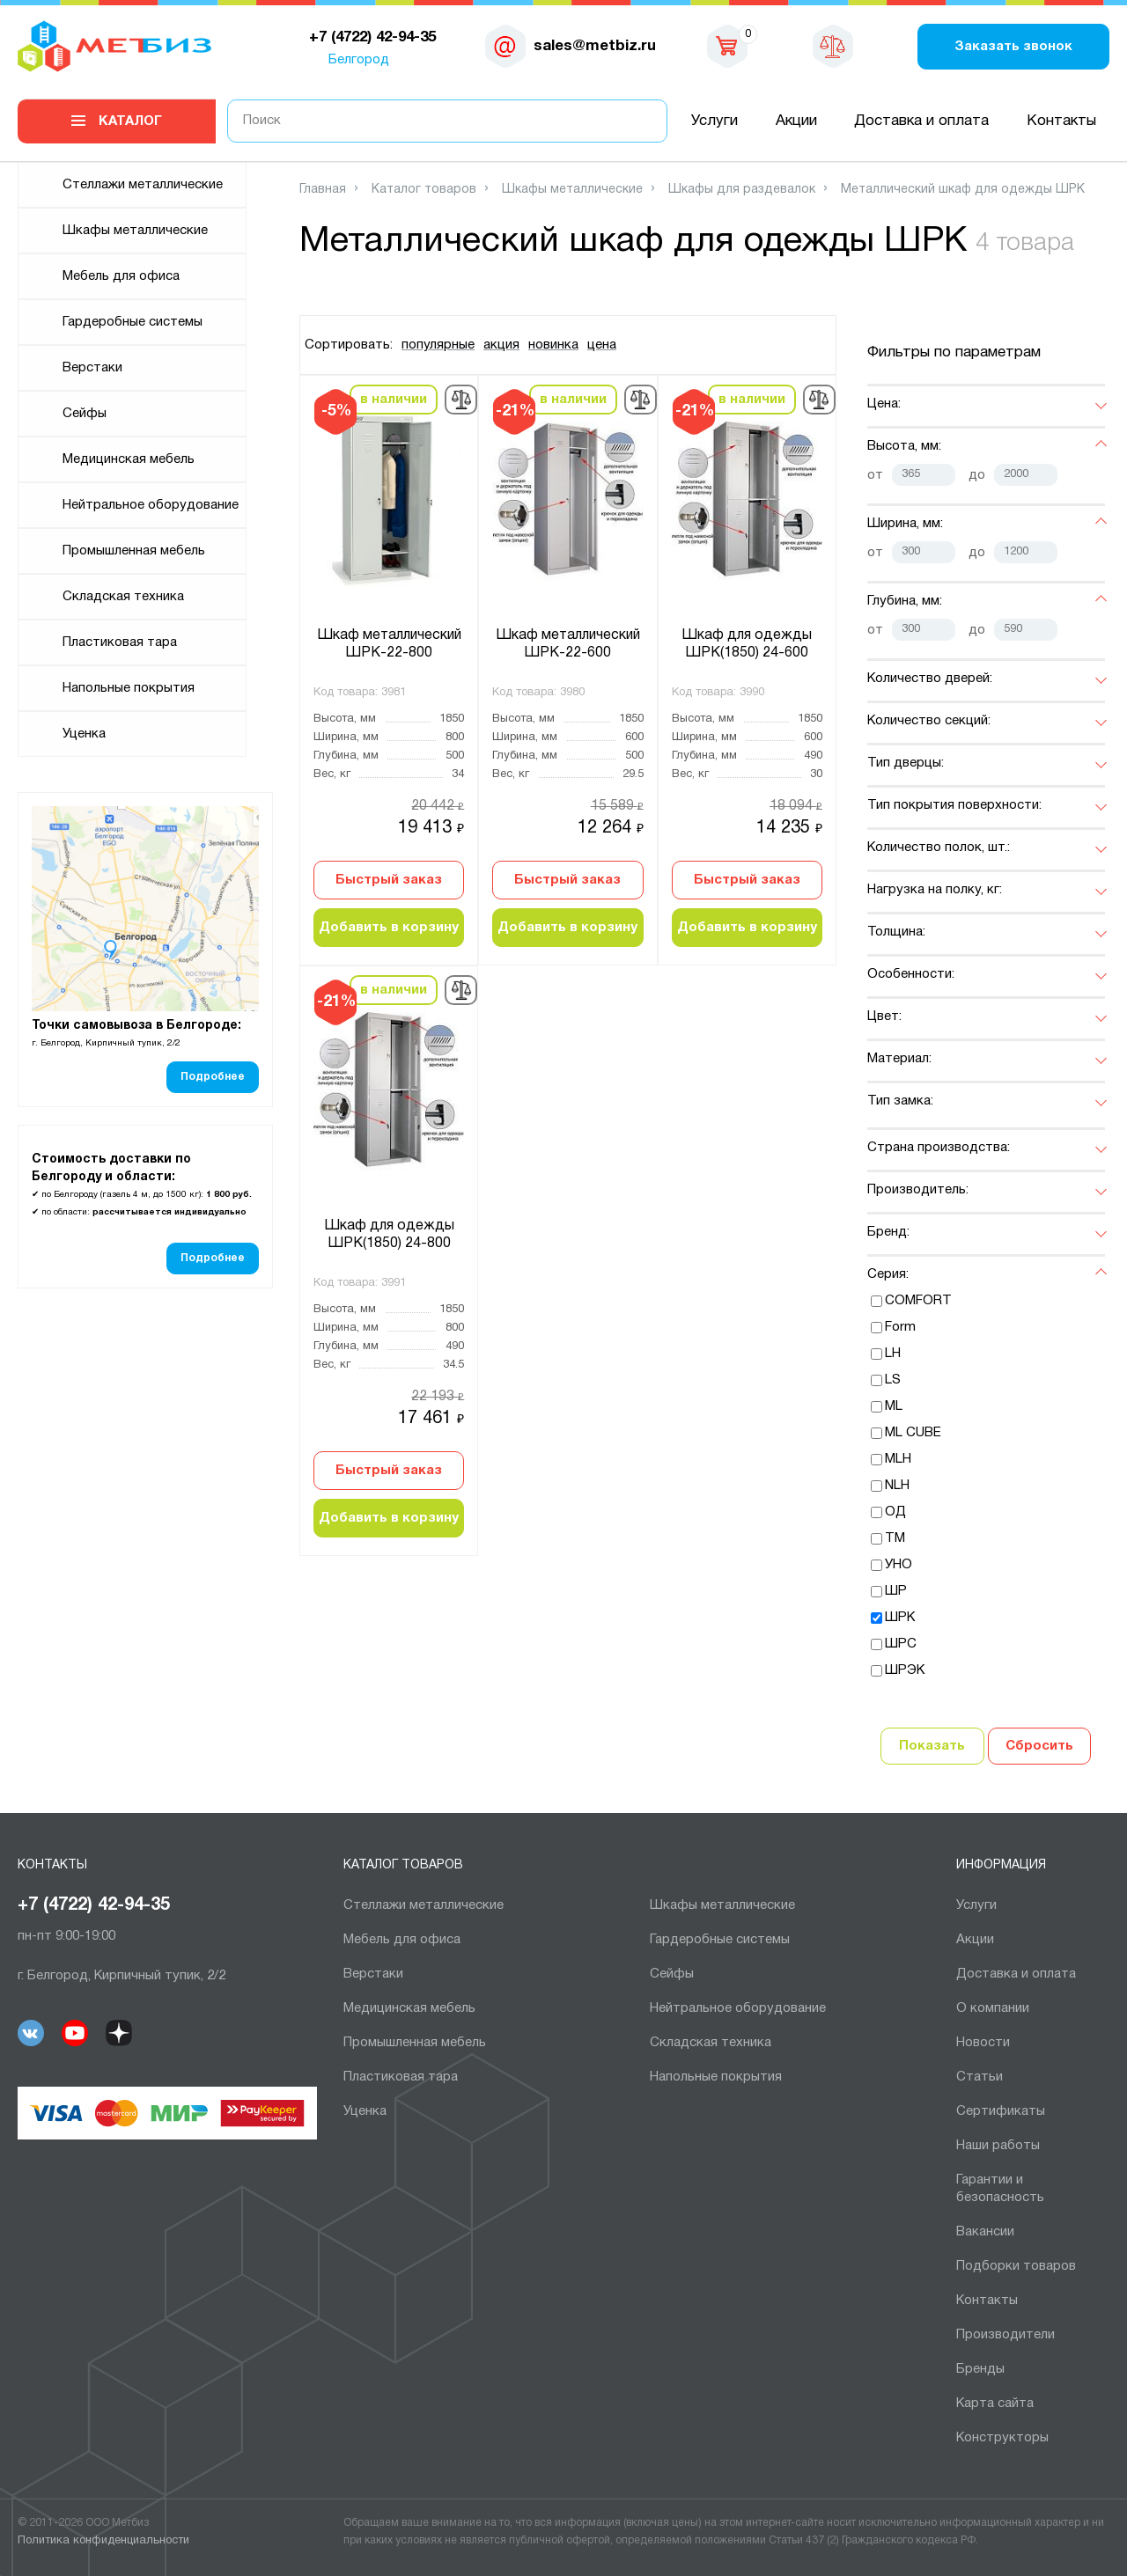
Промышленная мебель (134, 551)
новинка (553, 345)
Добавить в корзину (389, 927)
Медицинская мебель (129, 459)
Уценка (84, 734)
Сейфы (85, 413)
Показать (932, 1746)
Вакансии (985, 2232)
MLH (898, 1459)
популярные (438, 345)
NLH (897, 1485)
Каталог (130, 121)
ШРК (900, 1617)
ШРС (901, 1644)
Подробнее (212, 1077)
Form (900, 1327)
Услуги (714, 121)
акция (501, 345)
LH (893, 1353)
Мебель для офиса (121, 276)
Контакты (1061, 121)
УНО (898, 1565)
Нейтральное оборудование (151, 505)
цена (601, 345)
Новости (983, 2043)
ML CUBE (913, 1433)
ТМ (895, 1538)
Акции (796, 121)
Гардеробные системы (133, 322)
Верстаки (92, 368)
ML (893, 1406)
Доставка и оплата (921, 121)
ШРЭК (904, 1670)
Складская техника (123, 597)
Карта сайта (995, 2403)
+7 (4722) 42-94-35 (94, 1905)
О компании (992, 2008)
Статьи (979, 2077)
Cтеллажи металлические (143, 185)
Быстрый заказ (388, 880)
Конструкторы (1002, 2438)
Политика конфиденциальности (103, 2541)
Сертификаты (1000, 2111)
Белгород (358, 60)
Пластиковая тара (120, 642)
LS (893, 1380)
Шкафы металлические (135, 230)
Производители (1005, 2335)
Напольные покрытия (129, 688)
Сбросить (1039, 1746)
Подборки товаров (1016, 2266)
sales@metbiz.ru (595, 46)
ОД (895, 1512)
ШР (896, 1591)
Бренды (980, 2369)
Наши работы (998, 2145)
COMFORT (918, 1301)
